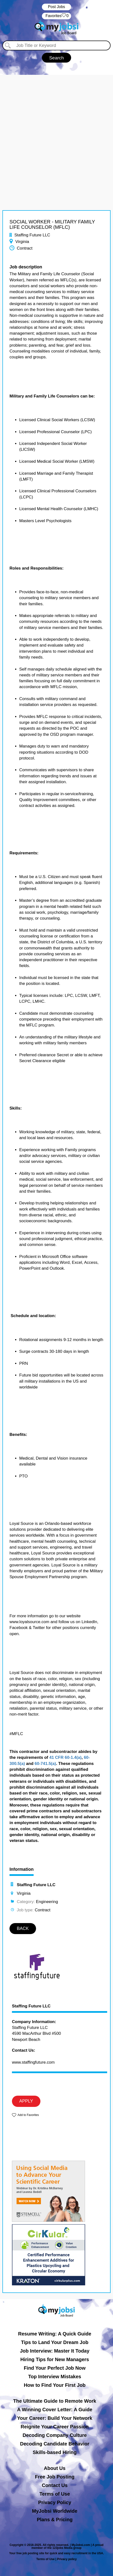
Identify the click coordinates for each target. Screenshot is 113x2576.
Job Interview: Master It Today (54, 2351)
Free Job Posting (54, 2476)
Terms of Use (54, 2494)
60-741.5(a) (45, 1763)
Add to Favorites (28, 2115)
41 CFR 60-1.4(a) (65, 1757)
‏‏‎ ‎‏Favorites (56, 16)
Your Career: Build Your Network (54, 2418)
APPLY (26, 2101)
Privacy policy (67, 2559)
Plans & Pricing (55, 2519)
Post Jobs (56, 7)
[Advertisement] (56, 131)
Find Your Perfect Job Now (55, 2368)
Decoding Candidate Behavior (54, 2443)
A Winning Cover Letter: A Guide (54, 2409)
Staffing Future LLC (31, 2006)
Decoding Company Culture (55, 2435)
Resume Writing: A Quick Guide (54, 2333)
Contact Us (55, 2485)
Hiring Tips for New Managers (54, 2359)
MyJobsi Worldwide (54, 2511)
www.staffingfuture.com (33, 2062)
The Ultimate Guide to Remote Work (54, 2401)
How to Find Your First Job (55, 2385)
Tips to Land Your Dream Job (54, 2342)
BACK (23, 1928)
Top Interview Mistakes (54, 2376)
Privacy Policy (54, 2502)
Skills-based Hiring (54, 2452)
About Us (55, 2468)
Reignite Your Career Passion (55, 2426)
